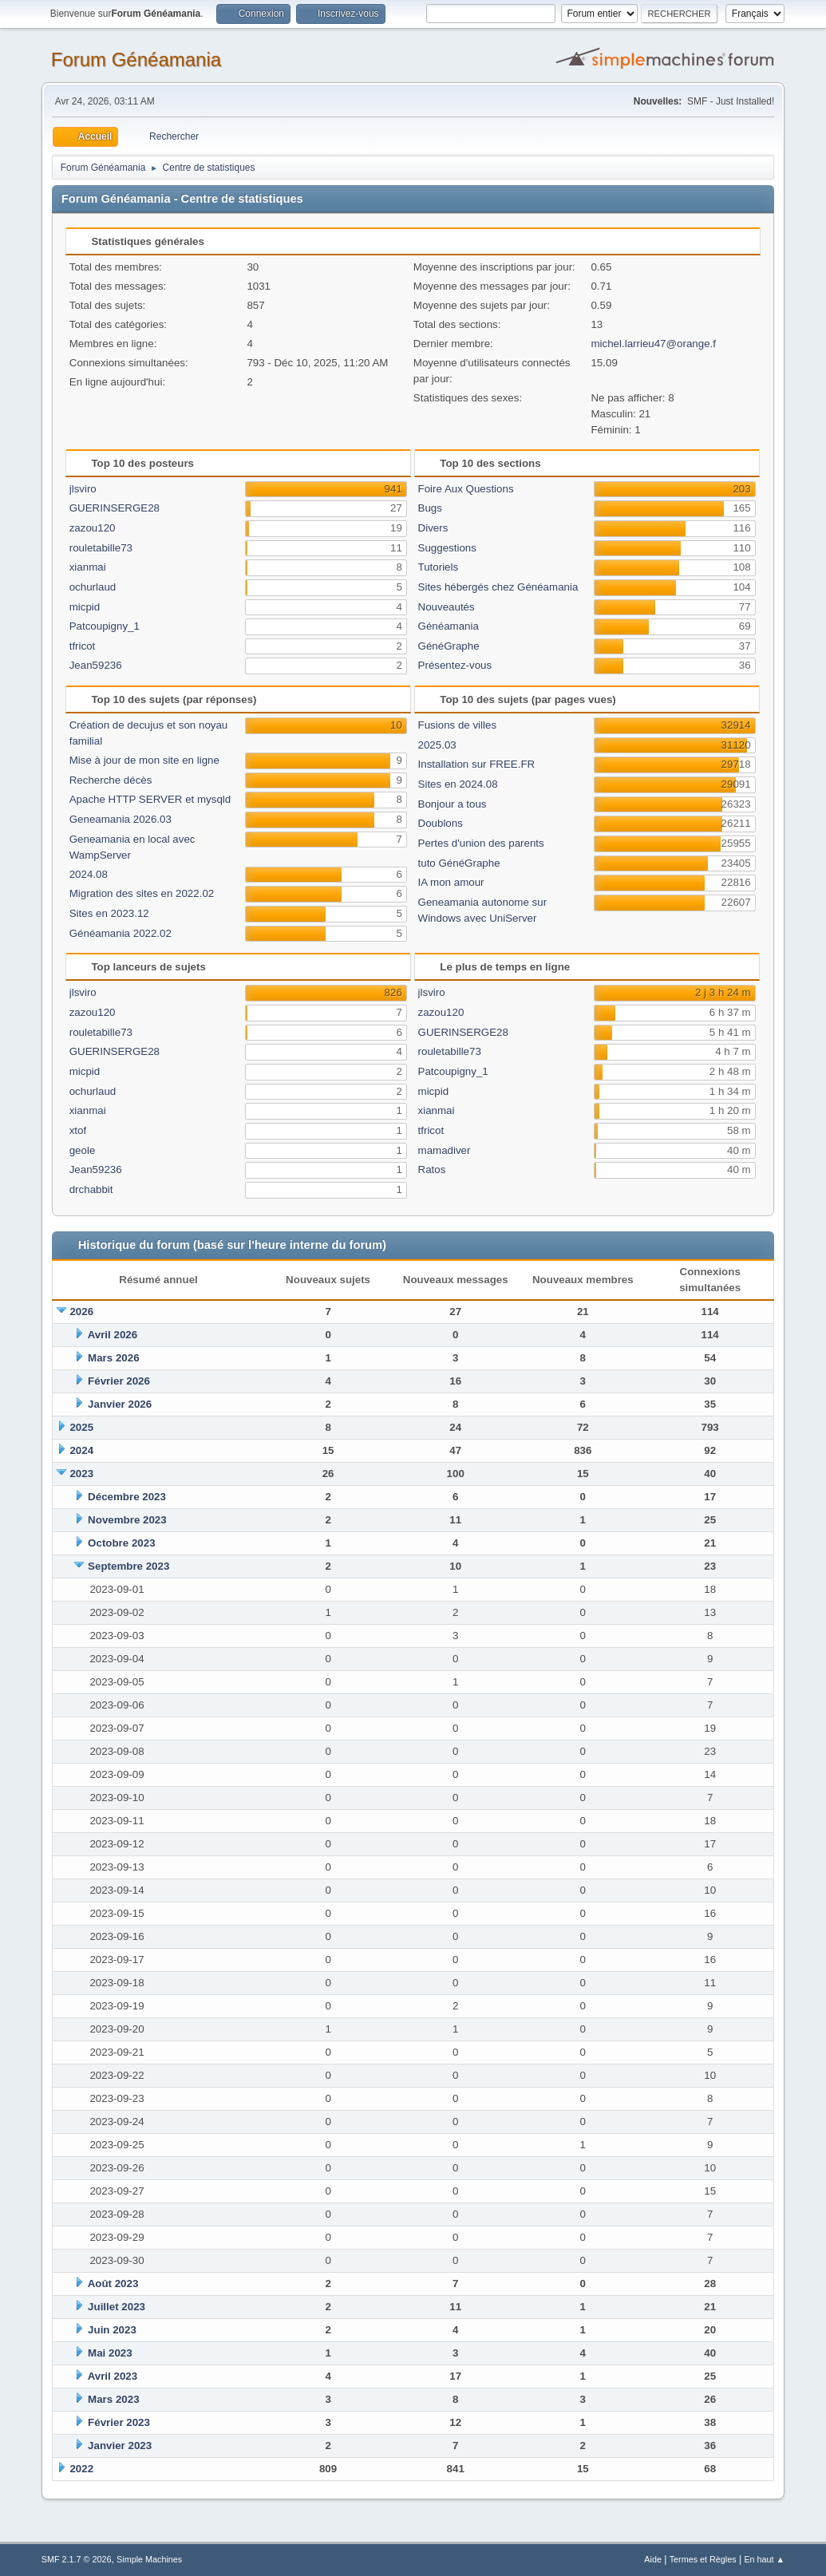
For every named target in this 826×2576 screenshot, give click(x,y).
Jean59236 (95, 665)
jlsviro (83, 489)
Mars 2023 (113, 2399)
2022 (81, 2469)
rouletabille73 (100, 548)
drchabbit (91, 1189)
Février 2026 (119, 1381)
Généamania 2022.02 (120, 933)
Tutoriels (438, 567)
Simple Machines (149, 2559)
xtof (77, 1130)
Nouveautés (446, 607)
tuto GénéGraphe (459, 863)
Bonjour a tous (452, 804)
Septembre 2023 (128, 1566)
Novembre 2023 (127, 1520)
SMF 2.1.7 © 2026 (76, 2559)
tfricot (82, 646)
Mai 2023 (110, 2353)
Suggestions (447, 548)
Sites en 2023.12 (109, 913)
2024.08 (88, 874)
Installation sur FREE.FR (477, 764)
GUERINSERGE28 (114, 508)
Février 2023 (119, 2422)
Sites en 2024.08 (458, 784)
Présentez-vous (455, 665)
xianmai (87, 567)
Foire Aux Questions (466, 489)
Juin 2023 (112, 2330)
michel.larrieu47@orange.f (653, 344)
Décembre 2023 (127, 1497)
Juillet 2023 (116, 2307)
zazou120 (92, 528)
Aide (653, 2559)
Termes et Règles (703, 2559)
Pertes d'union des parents (481, 843)
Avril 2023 (113, 2376)
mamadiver (444, 1150)
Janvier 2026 (120, 1404)
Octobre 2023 (121, 1543)
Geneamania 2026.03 (120, 819)
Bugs (430, 508)
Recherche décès (110, 780)
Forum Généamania (136, 59)
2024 (81, 1450)
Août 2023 (113, 2284)
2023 (81, 1474)
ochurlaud (93, 587)
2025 (81, 1427)
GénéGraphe (449, 646)
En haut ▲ (764, 2559)
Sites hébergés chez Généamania (498, 587)
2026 (81, 1312)
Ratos (432, 1169)
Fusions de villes (457, 725)
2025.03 (437, 745)
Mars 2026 (113, 1358)
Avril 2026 (113, 1335)
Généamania (448, 626)
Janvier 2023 (120, 2446)
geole (82, 1150)
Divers (433, 528)
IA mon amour (451, 882)
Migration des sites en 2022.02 (142, 893)
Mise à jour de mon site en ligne (144, 760)
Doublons (440, 823)
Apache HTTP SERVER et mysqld (150, 799)
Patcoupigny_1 (104, 626)
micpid (85, 607)
